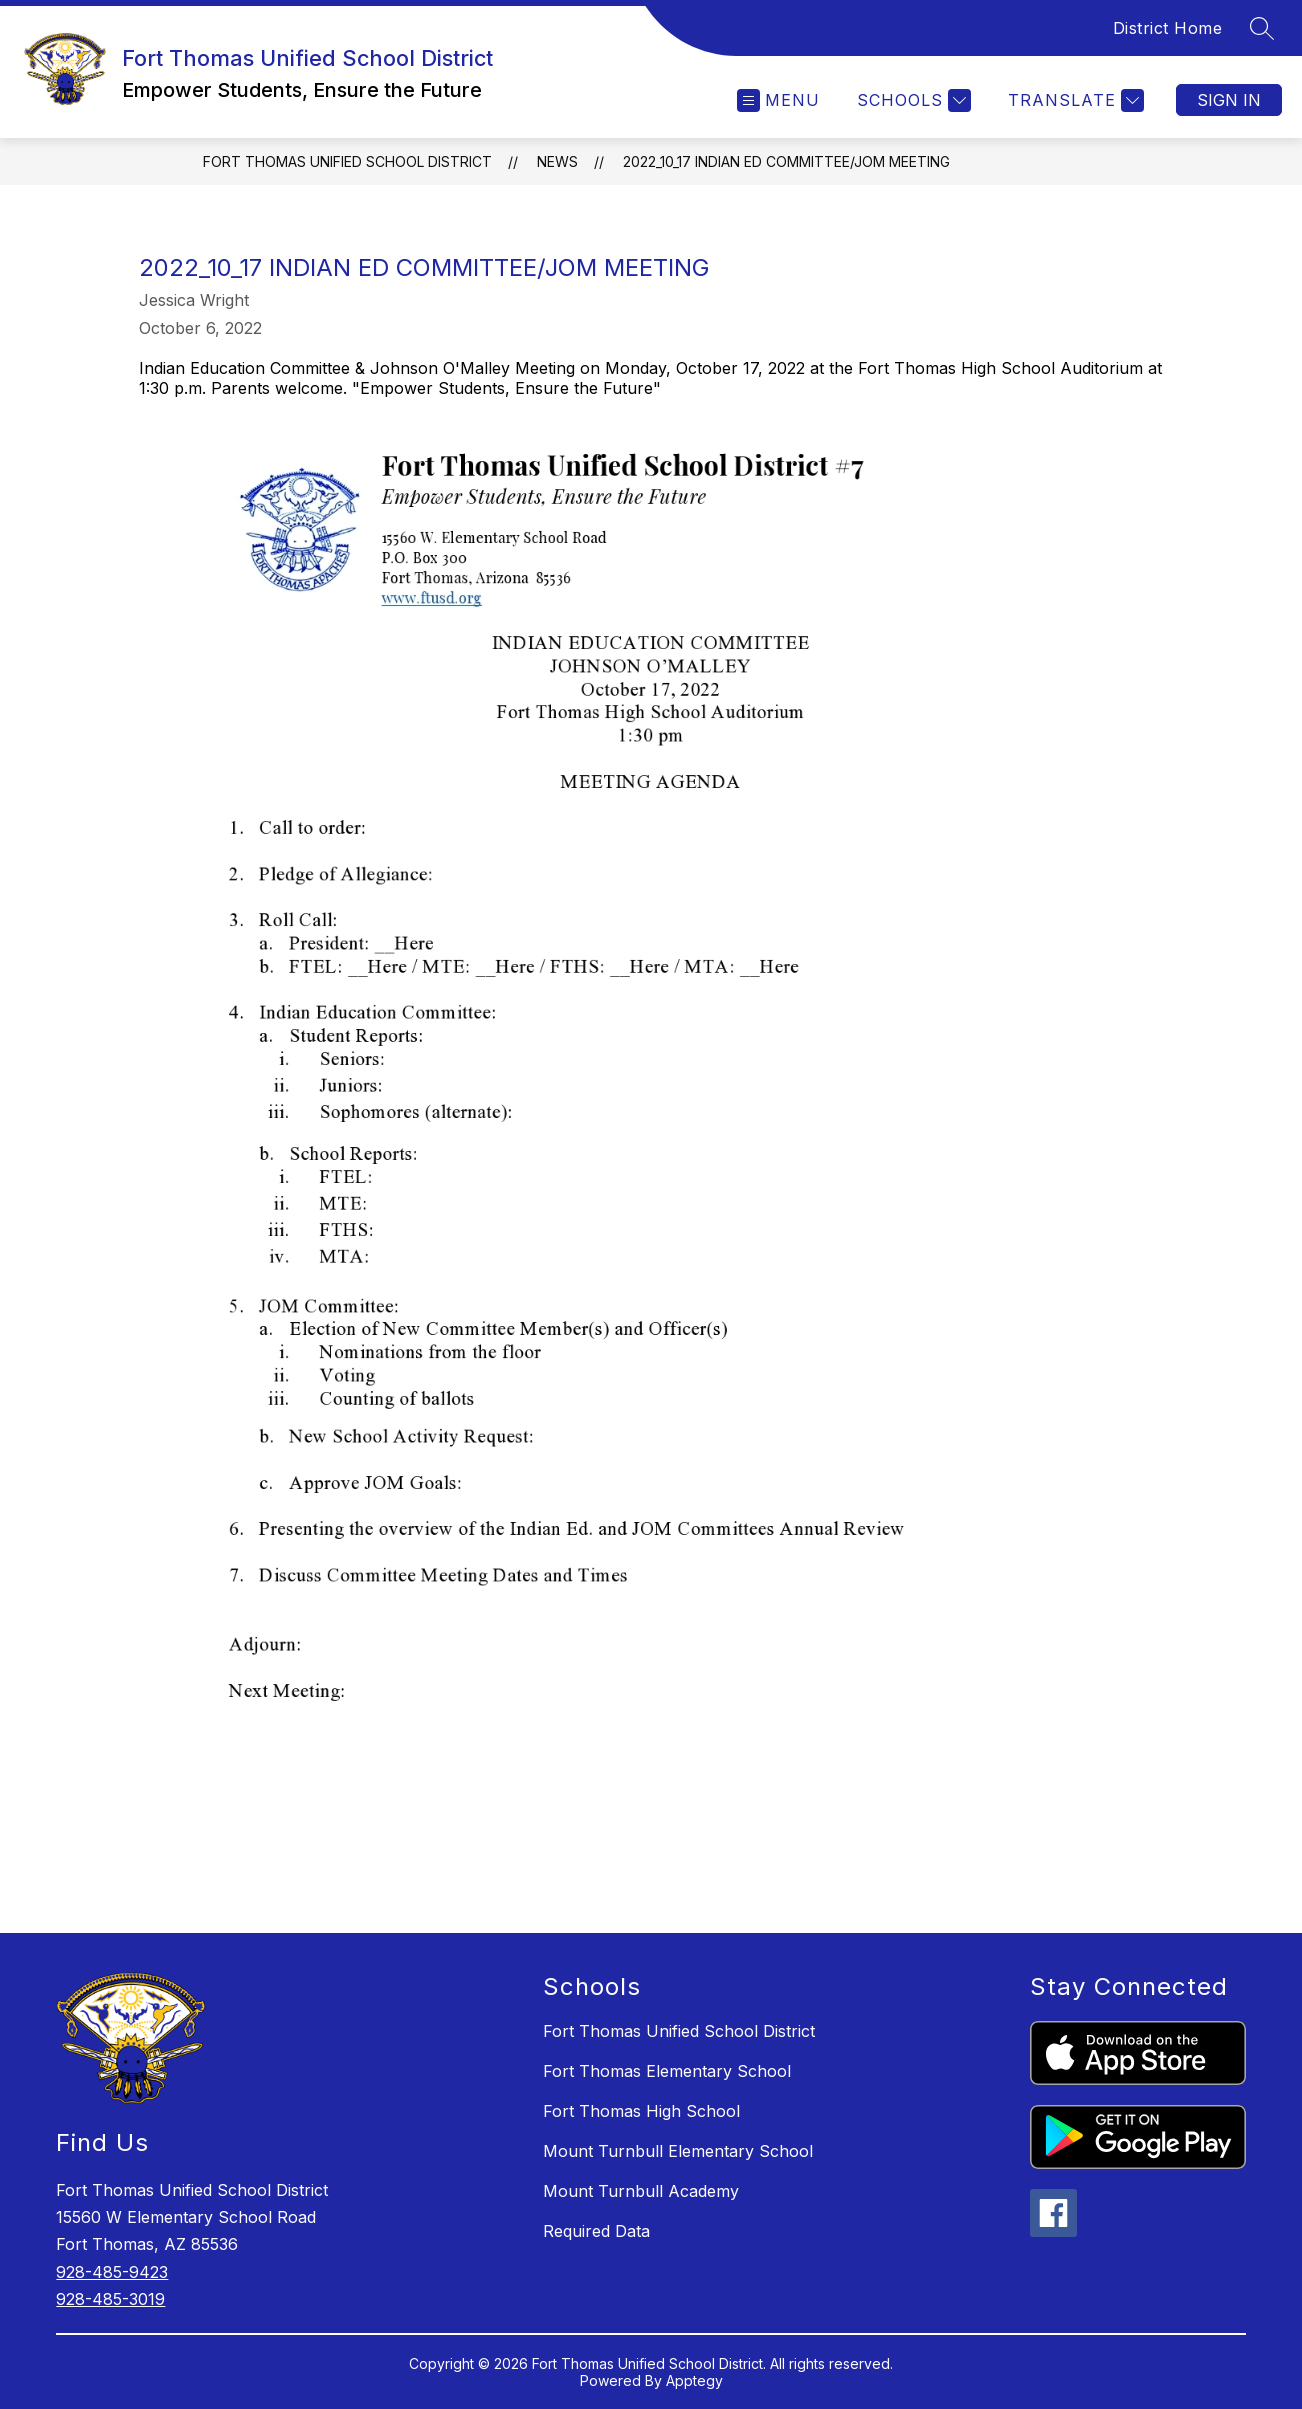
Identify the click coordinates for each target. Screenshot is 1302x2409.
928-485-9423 (112, 2272)
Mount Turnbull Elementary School (678, 2151)
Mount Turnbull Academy (641, 2191)
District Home (1168, 28)
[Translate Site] (1073, 100)
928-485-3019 (110, 2299)
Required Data (596, 2231)
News (557, 161)
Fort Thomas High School (641, 2111)
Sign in (1229, 100)
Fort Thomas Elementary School (667, 2071)
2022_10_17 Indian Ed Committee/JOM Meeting (786, 161)
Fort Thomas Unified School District (347, 161)
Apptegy (694, 2380)
